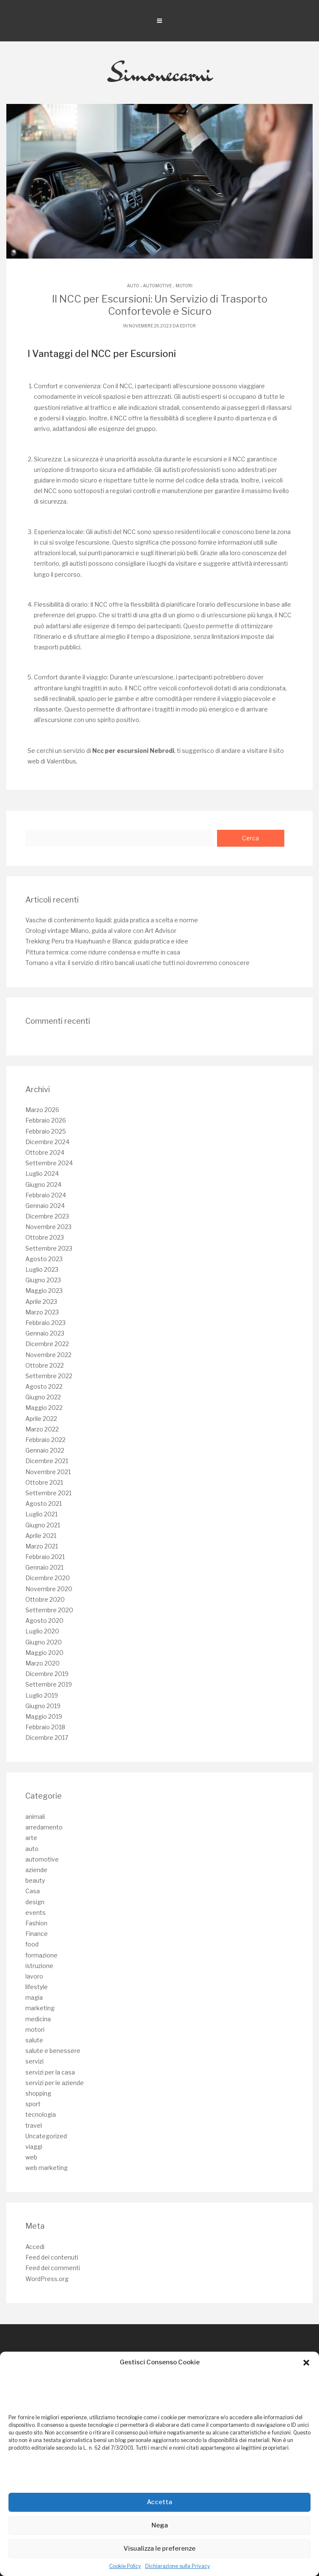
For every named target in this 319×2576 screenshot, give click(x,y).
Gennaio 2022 (44, 1450)
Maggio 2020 (44, 1652)
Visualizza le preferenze (159, 2548)
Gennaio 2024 (45, 1205)
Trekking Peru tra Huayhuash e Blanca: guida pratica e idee (106, 941)
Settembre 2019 (48, 1684)
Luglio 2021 (41, 1514)
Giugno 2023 (43, 1280)
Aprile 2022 (41, 1418)
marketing (40, 2008)
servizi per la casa (50, 2072)
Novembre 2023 (48, 1226)
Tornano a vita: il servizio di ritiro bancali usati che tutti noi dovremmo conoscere (137, 962)
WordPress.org (47, 2278)
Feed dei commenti (52, 2267)
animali (35, 1816)
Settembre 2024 (49, 1163)
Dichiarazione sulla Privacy (177, 2566)
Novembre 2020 (48, 1588)
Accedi (34, 2246)
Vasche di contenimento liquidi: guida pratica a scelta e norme (111, 920)
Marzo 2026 (42, 1109)
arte (31, 1837)
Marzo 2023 (42, 1312)
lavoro (34, 1976)
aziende (36, 1869)
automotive (157, 285)
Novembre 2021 (48, 1471)
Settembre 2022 (48, 1375)
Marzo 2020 (42, 1663)
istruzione (39, 1965)
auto (133, 285)
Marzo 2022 (42, 1429)
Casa (32, 1891)
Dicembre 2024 (47, 1141)
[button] (306, 2362)
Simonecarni (159, 72)
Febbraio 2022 (45, 1439)
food (31, 1944)
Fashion (36, 1923)
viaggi (33, 2146)
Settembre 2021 (48, 1493)
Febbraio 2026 (45, 1120)
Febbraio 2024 (45, 1195)
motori (184, 285)
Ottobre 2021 (44, 1482)
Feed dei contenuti (51, 2257)
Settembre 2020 (49, 1610)
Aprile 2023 (41, 1301)
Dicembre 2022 (47, 1343)
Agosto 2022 (44, 1386)
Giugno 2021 (42, 1525)
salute (34, 2040)
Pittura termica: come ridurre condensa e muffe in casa (102, 952)
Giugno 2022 (43, 1397)
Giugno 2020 (43, 1642)
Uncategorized (46, 2136)
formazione (41, 1955)
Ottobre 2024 (44, 1152)
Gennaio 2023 (44, 1333)
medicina (38, 2019)
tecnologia (40, 2114)
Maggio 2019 (43, 1716)
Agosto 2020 (44, 1620)
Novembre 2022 (48, 1354)
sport (33, 2103)
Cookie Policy (125, 2566)
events (35, 1912)
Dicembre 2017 (46, 1737)
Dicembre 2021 (46, 1460)
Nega (159, 2525)
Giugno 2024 (43, 1184)
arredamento (44, 1827)
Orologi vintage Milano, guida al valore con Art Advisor (100, 930)
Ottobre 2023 (44, 1237)
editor (188, 325)
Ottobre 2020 (45, 1599)
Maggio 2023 (44, 1290)
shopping (38, 2093)
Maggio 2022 (44, 1407)
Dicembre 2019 (47, 1673)
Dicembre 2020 (47, 1577)
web (31, 2157)
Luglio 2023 (41, 1269)
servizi (34, 2061)
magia (34, 1997)
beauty (35, 1880)
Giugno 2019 (42, 1705)
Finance (36, 1933)
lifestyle (36, 1986)
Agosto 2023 (44, 1258)
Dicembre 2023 (47, 1216)
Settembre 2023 (48, 1248)
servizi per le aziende (54, 2082)
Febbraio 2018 (45, 1727)
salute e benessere (52, 2050)
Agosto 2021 (43, 1503)
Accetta (159, 2502)
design (34, 1901)
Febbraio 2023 (45, 1322)
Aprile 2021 (40, 1535)
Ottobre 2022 (44, 1365)
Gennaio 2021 (44, 1567)
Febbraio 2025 (45, 1131)
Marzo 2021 (41, 1546)
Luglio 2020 (42, 1631)
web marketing (46, 2167)
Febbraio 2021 (45, 1556)
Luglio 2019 (41, 1695)
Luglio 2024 (42, 1173)
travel (33, 2125)
